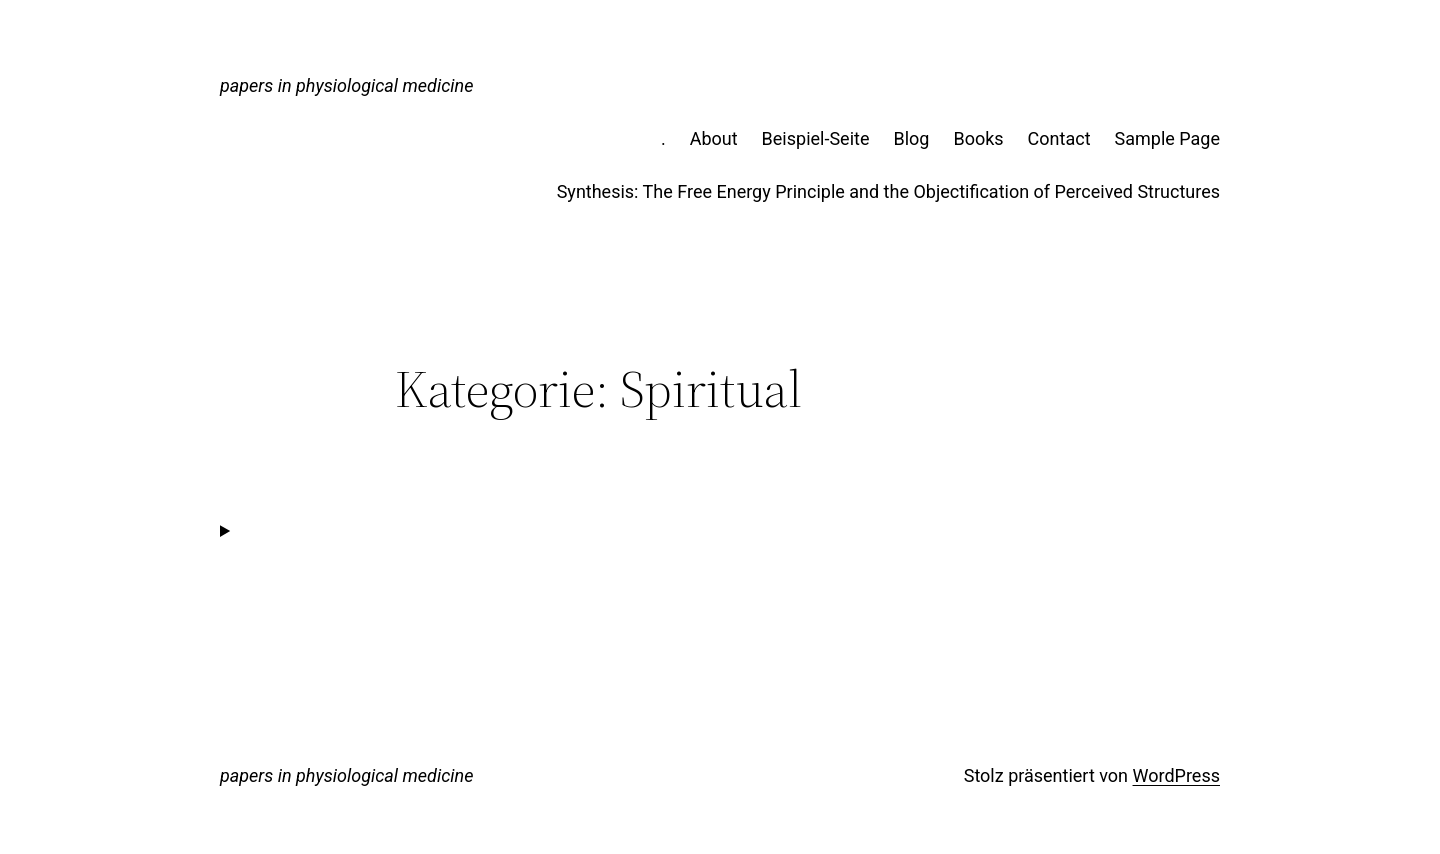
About (714, 138)
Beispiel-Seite (816, 138)
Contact (1059, 138)
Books (978, 138)
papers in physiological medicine (346, 85)
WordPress (1176, 775)
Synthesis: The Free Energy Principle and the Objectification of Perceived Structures (888, 191)
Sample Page (1167, 138)
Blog (911, 138)
